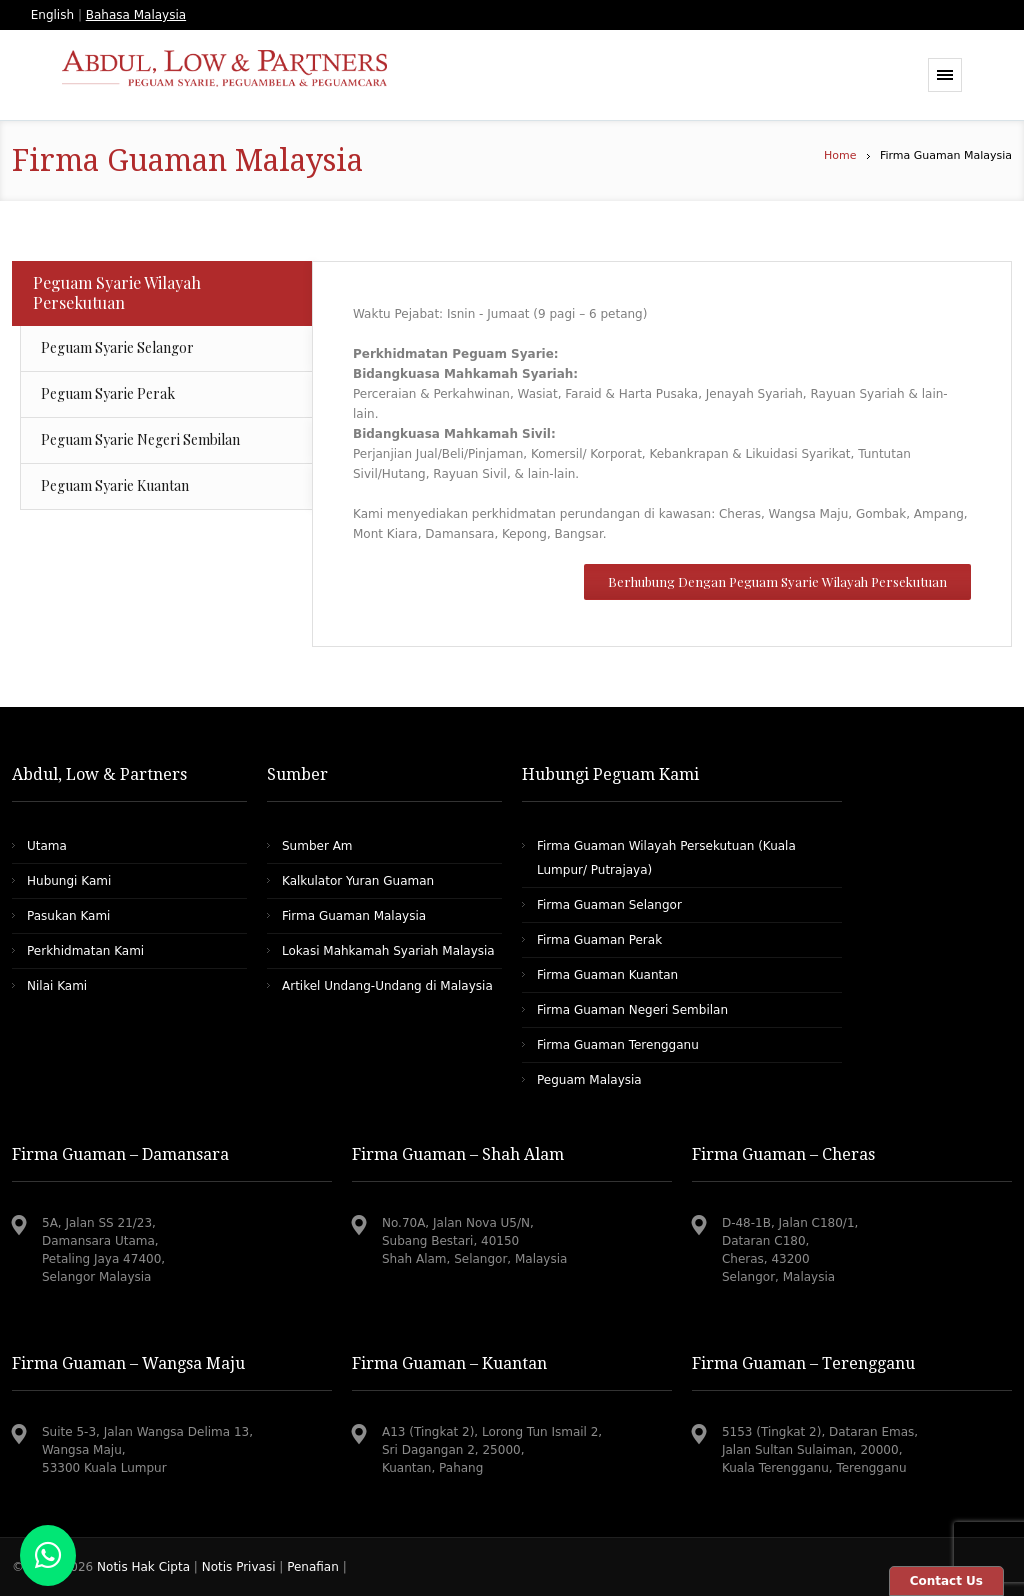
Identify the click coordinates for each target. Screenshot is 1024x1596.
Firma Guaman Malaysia (354, 916)
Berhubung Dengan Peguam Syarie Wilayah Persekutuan (777, 581)
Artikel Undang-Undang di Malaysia (387, 986)
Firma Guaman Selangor (609, 905)
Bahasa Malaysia (136, 15)
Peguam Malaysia (589, 1080)
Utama (47, 846)
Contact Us (946, 1581)
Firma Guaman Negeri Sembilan (632, 1010)
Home (840, 155)
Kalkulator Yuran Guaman (358, 881)
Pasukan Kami (68, 916)
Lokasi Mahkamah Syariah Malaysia (388, 951)
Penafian (313, 1567)
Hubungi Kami (69, 881)
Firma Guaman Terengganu (618, 1045)
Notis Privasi (239, 1567)
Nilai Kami (57, 986)
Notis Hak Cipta (145, 1567)
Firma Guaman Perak (599, 940)
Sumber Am (317, 846)
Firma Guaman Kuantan (607, 975)
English (52, 15)
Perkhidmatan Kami (85, 951)
